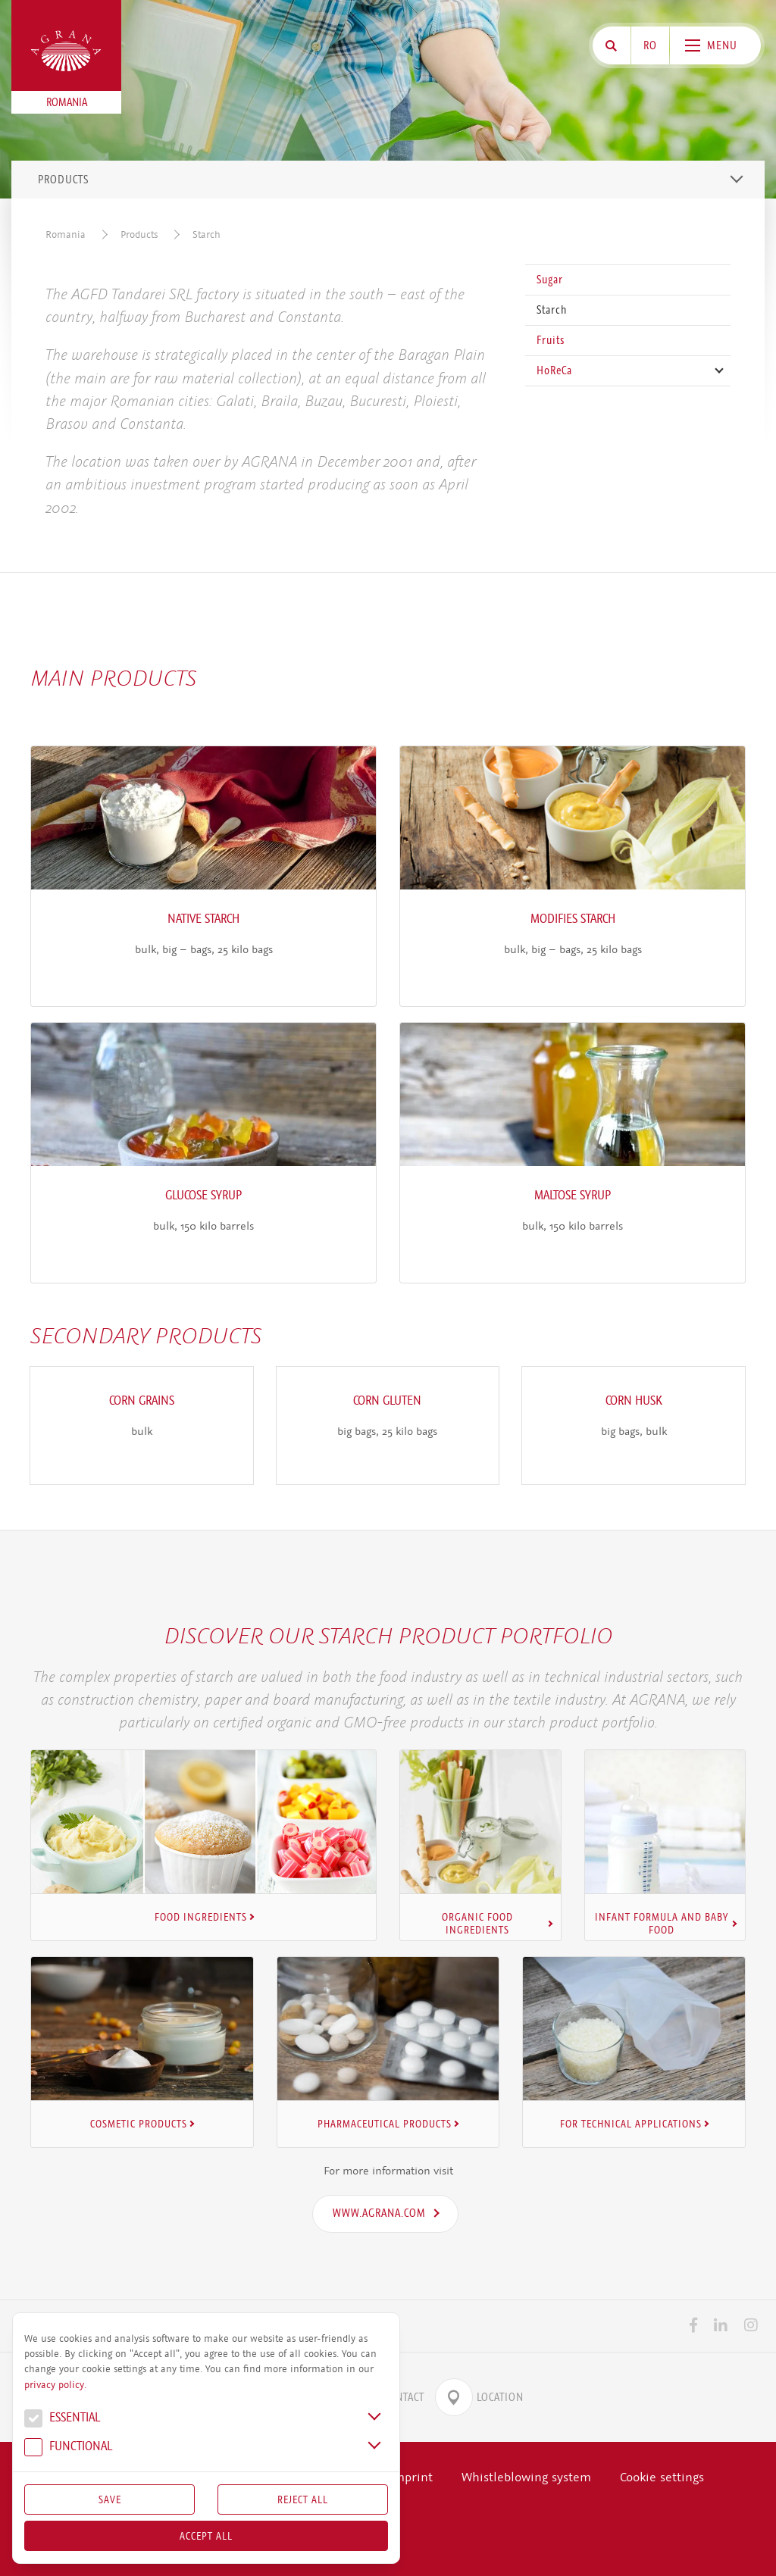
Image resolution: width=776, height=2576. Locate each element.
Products (139, 234)
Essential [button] (62, 2419)
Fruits (551, 340)
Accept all (206, 2536)
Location (479, 2393)
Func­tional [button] (68, 2448)
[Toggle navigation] (736, 178)
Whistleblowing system (526, 2473)
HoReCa (554, 370)
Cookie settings (662, 2473)
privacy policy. (55, 2385)
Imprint (411, 2473)
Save (110, 2499)
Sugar (550, 279)
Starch (206, 234)
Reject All (302, 2499)
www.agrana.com (379, 2209)
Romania (65, 234)
